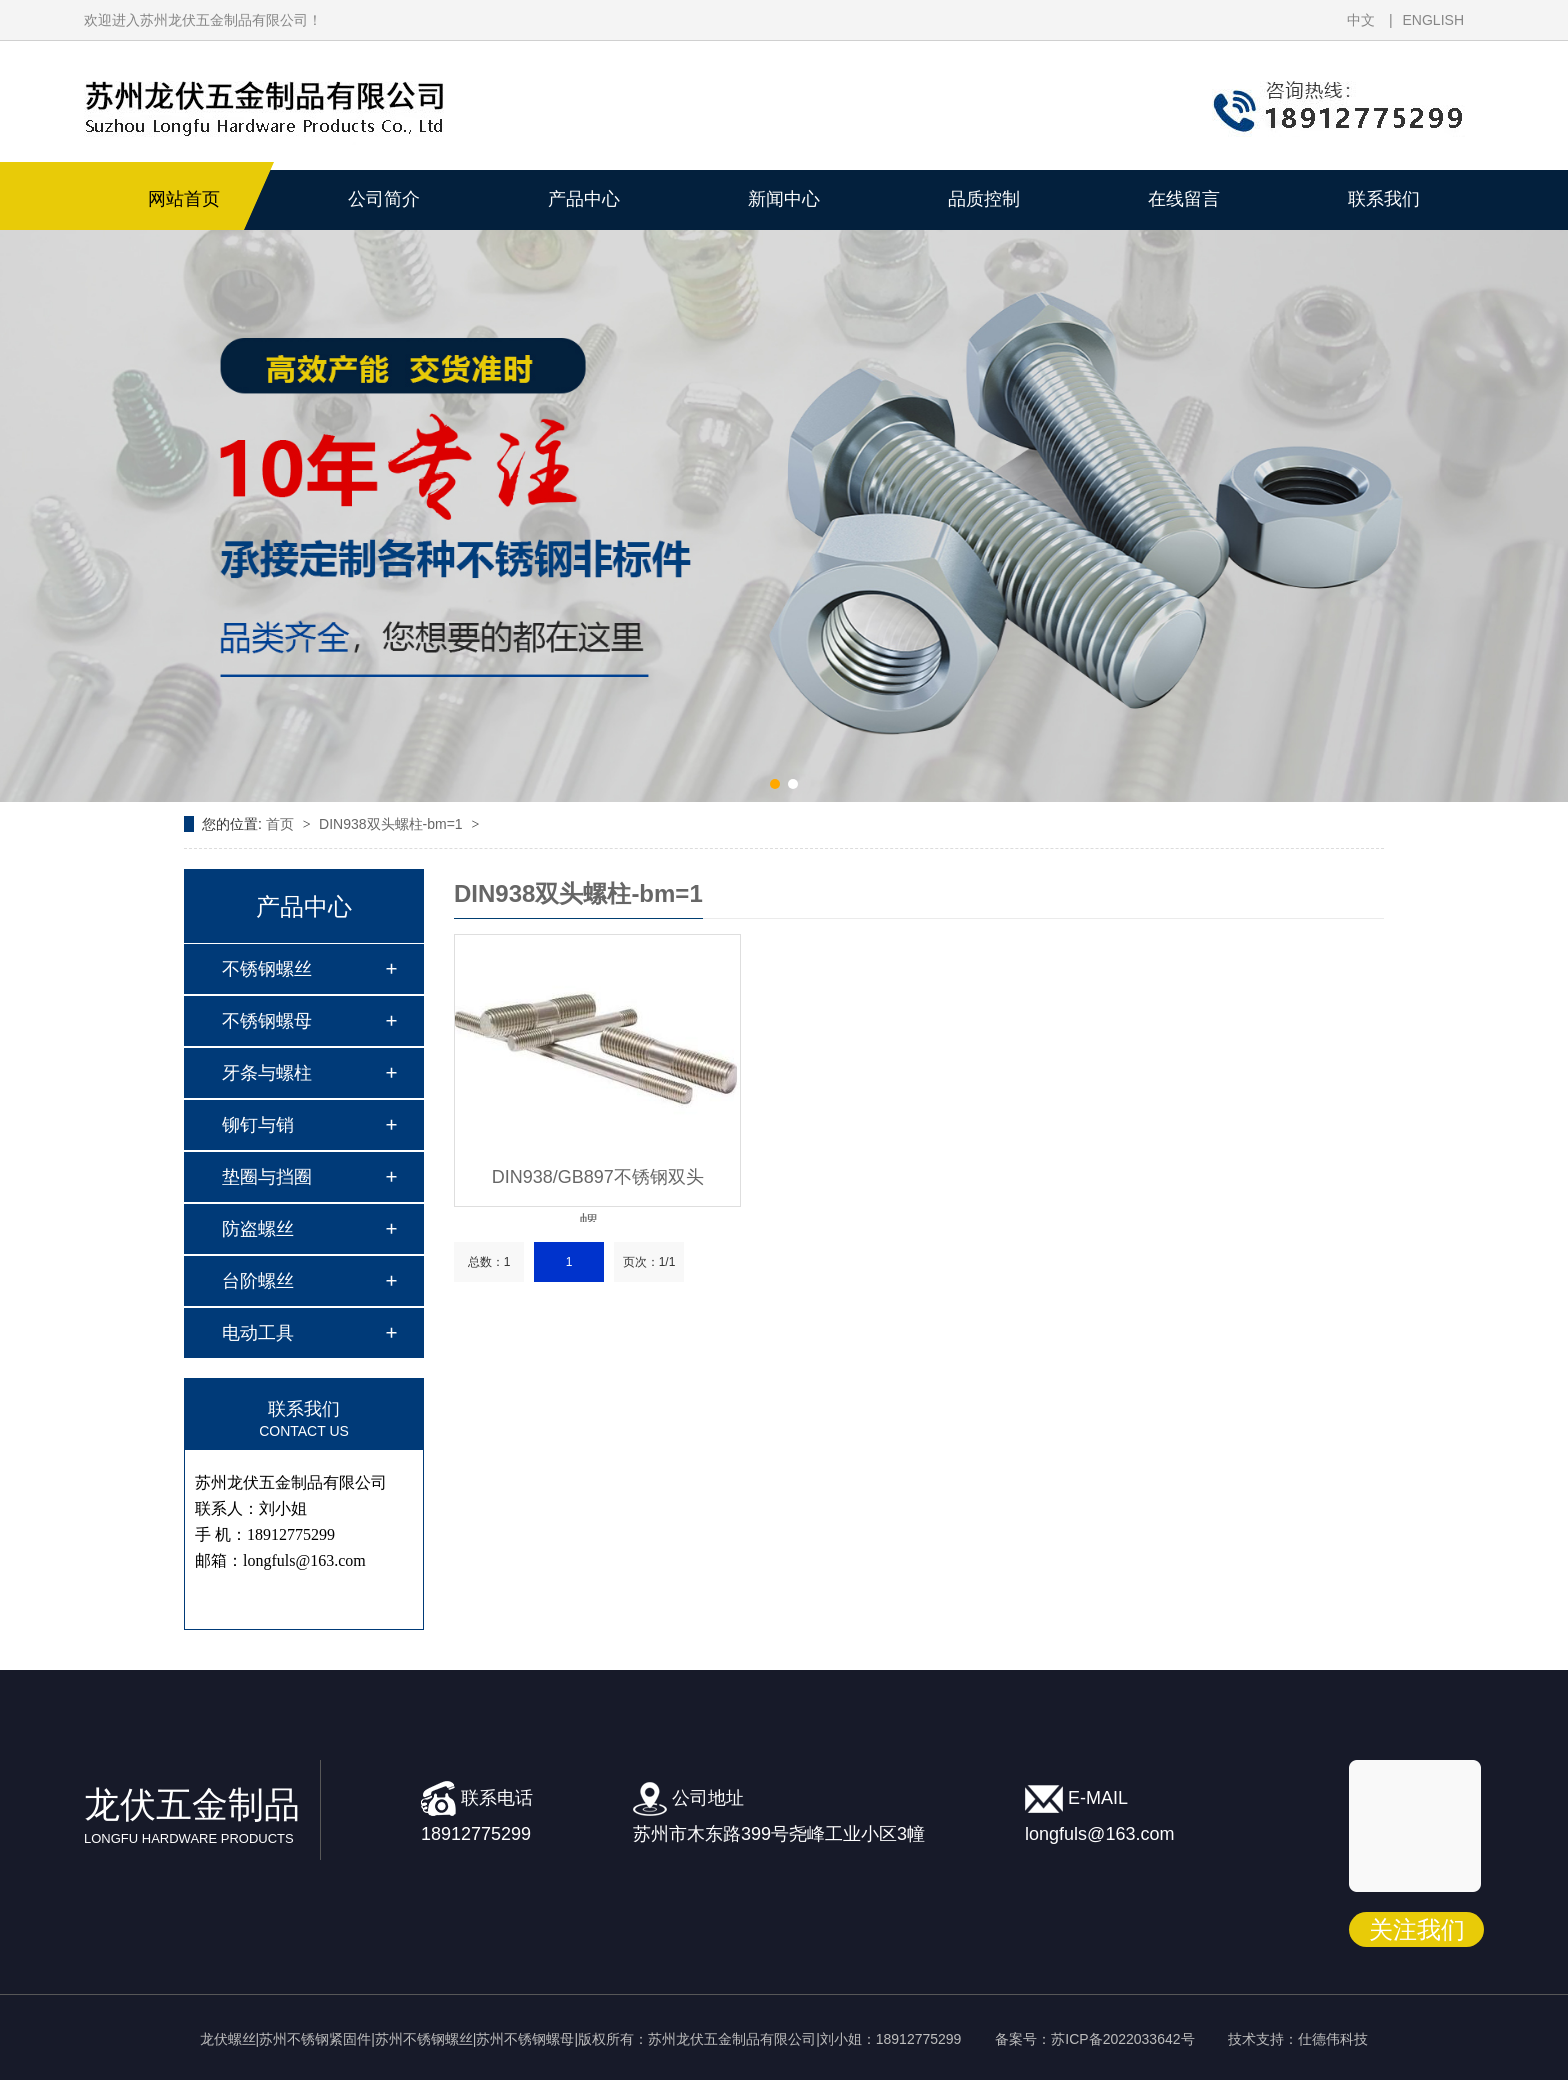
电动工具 (258, 1333)
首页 (282, 824)
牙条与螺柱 (267, 1073)
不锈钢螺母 (267, 1021)
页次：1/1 (649, 1262)
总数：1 (489, 1262)
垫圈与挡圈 (267, 1177)
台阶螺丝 (258, 1281)
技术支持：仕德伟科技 (1298, 2039)
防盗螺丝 (258, 1229)
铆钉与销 (258, 1125)
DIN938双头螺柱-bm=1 (392, 824)
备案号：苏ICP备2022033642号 (1094, 2039)
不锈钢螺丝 (267, 969)
